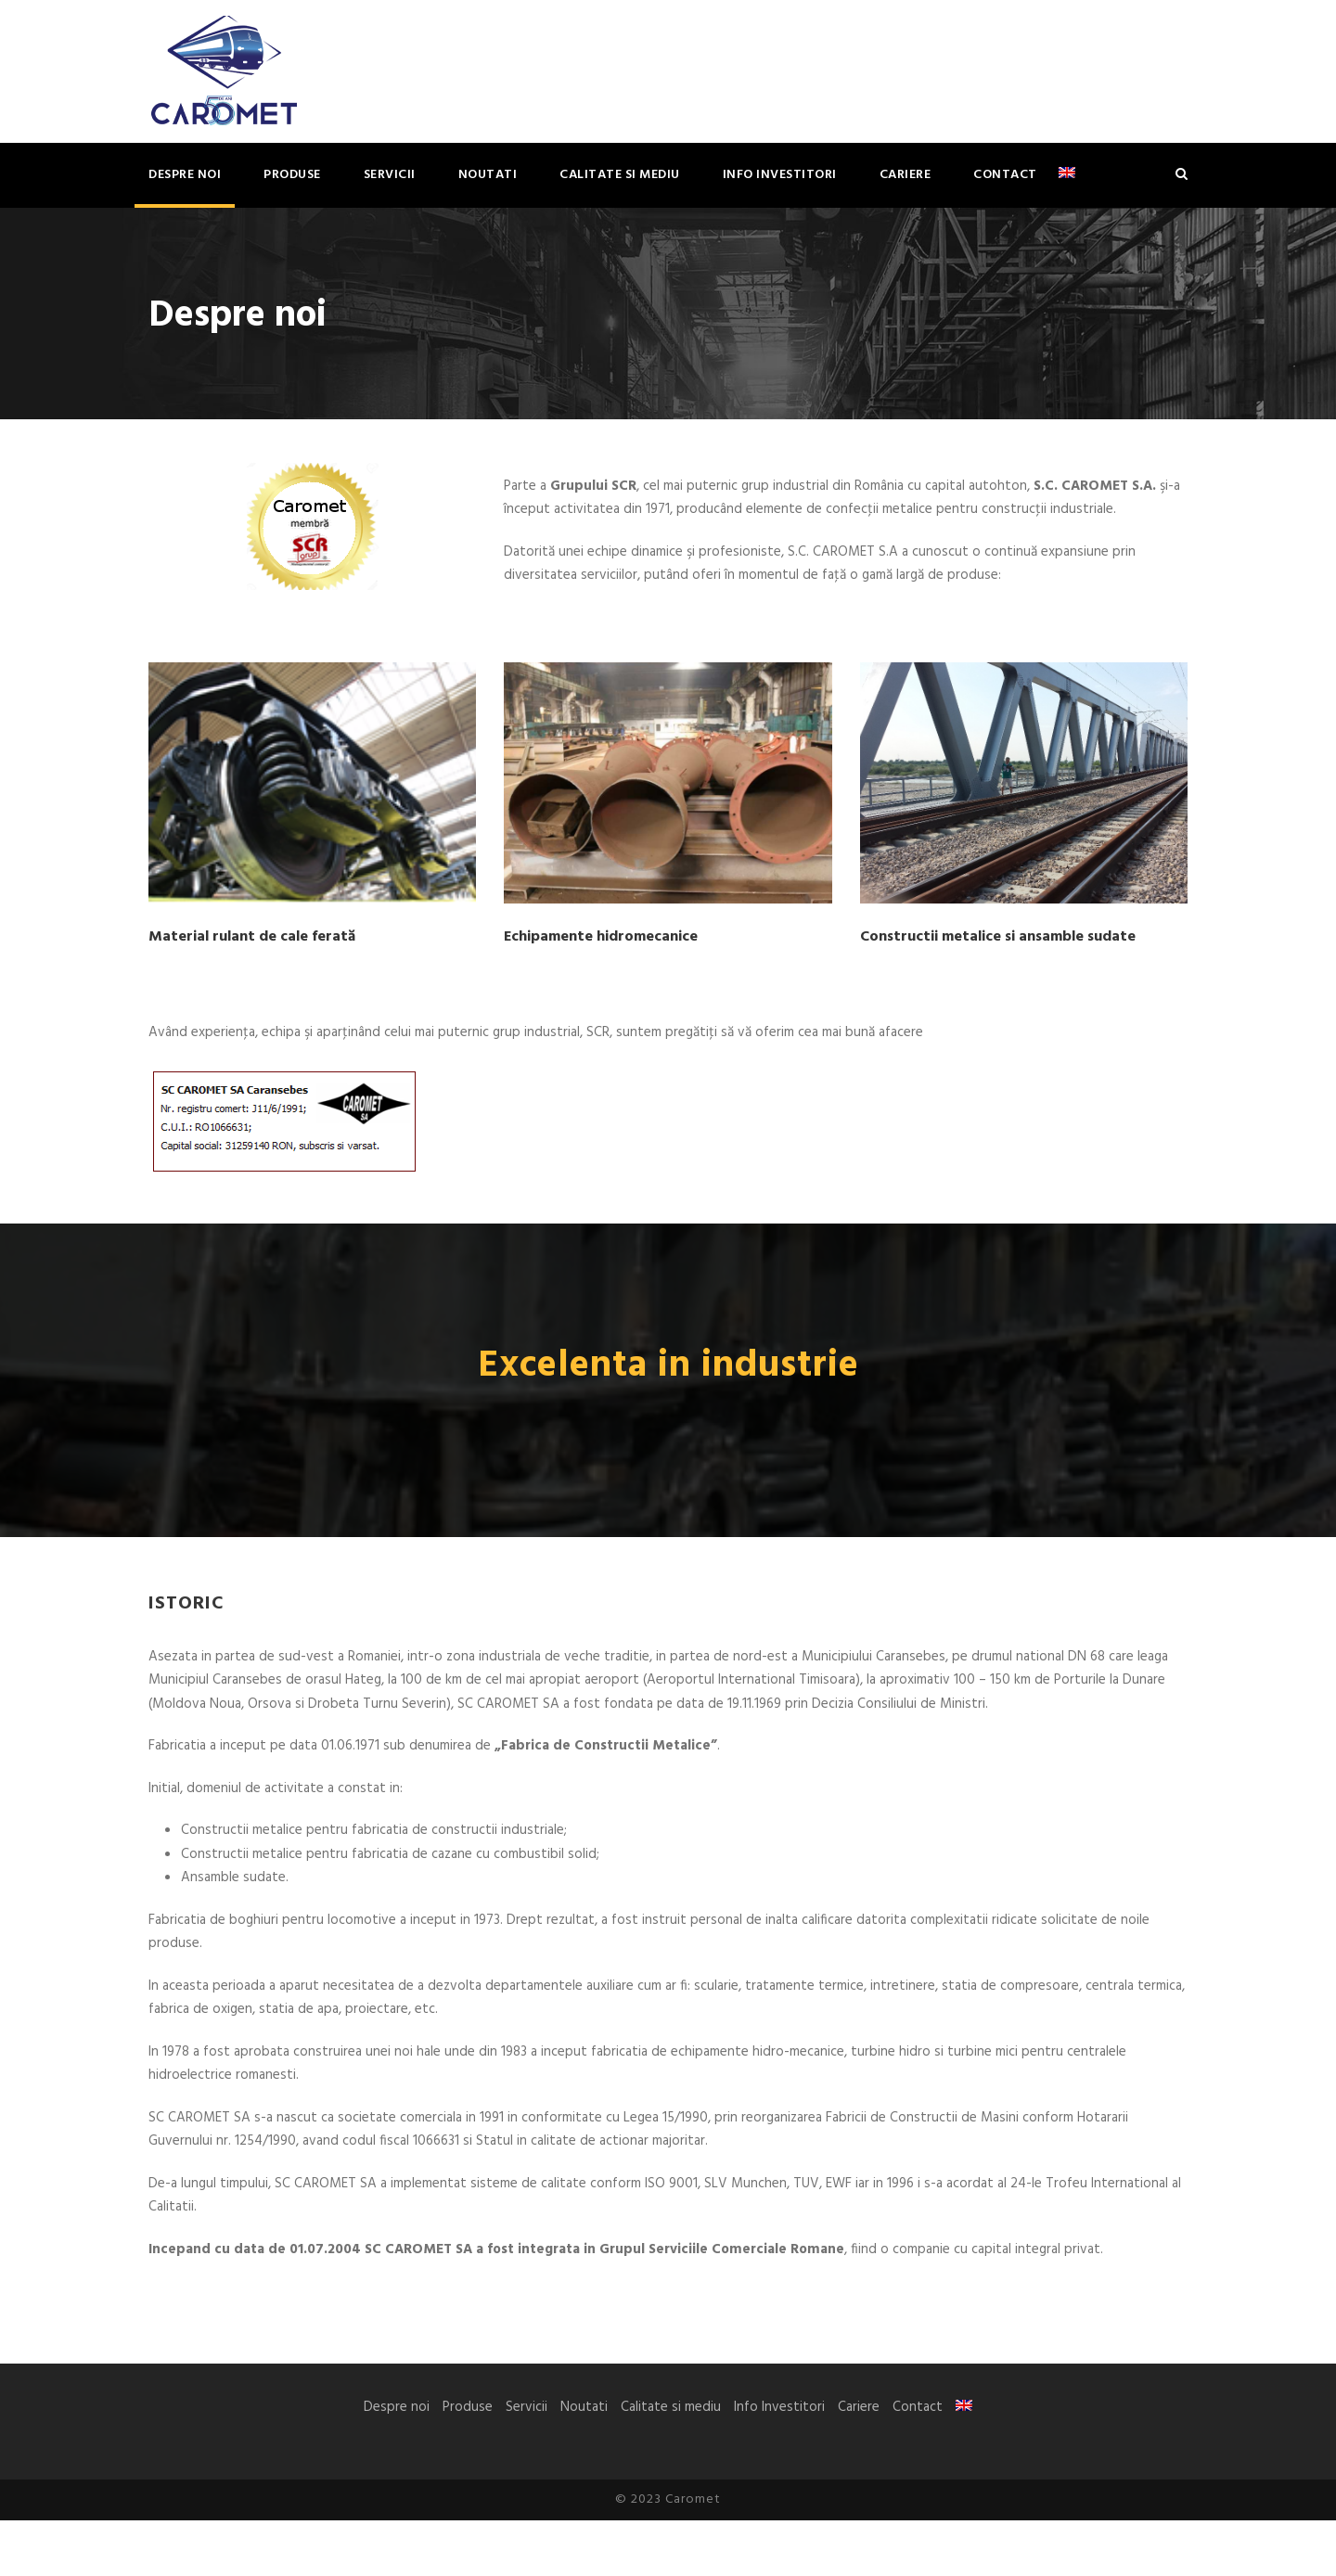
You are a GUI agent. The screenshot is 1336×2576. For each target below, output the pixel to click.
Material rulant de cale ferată (251, 954)
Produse (292, 175)
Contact (1005, 175)
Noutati (488, 175)
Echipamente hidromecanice (601, 954)
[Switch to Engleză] (1067, 186)
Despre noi (184, 175)
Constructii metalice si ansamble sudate (998, 954)
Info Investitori (780, 175)
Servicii (390, 175)
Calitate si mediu (619, 175)
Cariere (905, 175)
